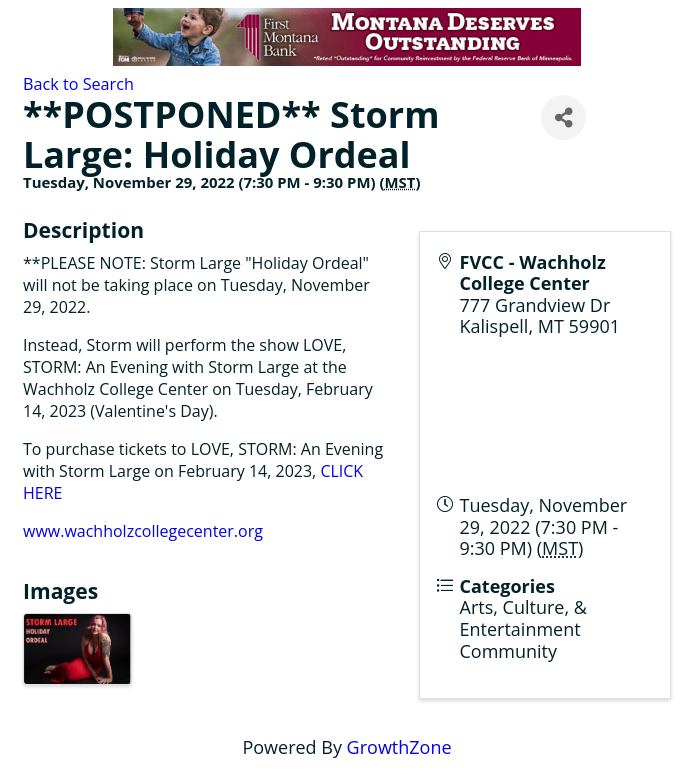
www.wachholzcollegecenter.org (143, 531)
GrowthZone (399, 747)
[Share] (563, 117)
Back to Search (78, 84)
